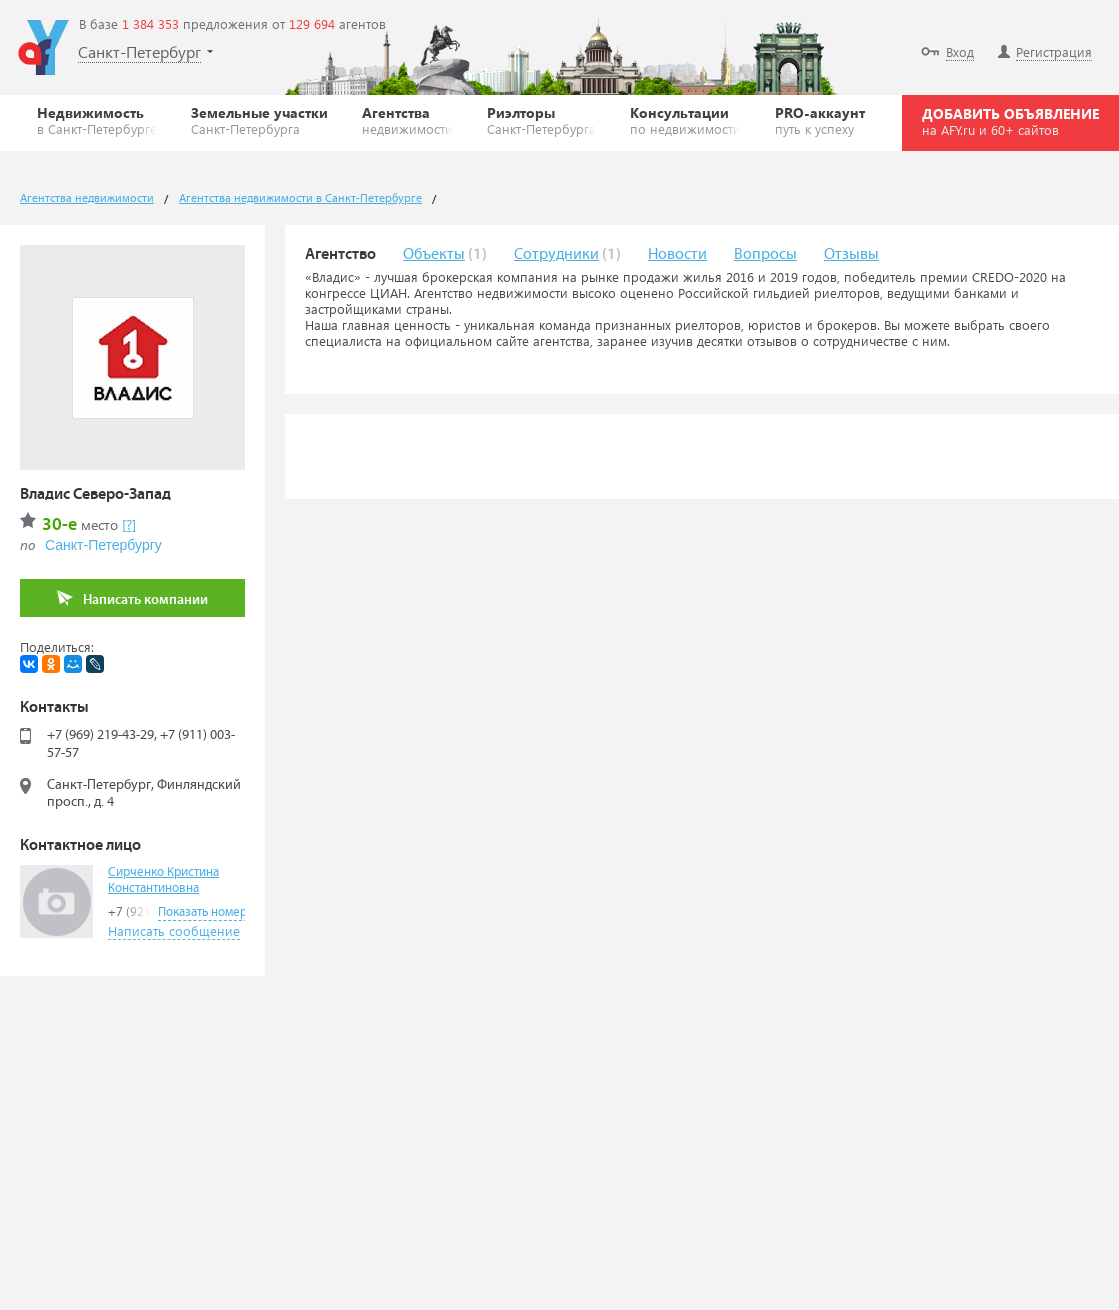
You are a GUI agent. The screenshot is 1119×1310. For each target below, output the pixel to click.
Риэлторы (541, 120)
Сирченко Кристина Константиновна (163, 880)
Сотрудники (556, 254)
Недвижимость (97, 120)
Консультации (685, 120)
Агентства (407, 120)
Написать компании (132, 598)
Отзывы (851, 254)
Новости (677, 254)
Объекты (434, 254)
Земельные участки (259, 120)
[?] (129, 524)
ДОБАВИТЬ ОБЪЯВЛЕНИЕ (1010, 121)
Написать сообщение (174, 930)
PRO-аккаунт (820, 120)
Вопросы (765, 254)
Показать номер (202, 912)
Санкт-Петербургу (103, 545)
